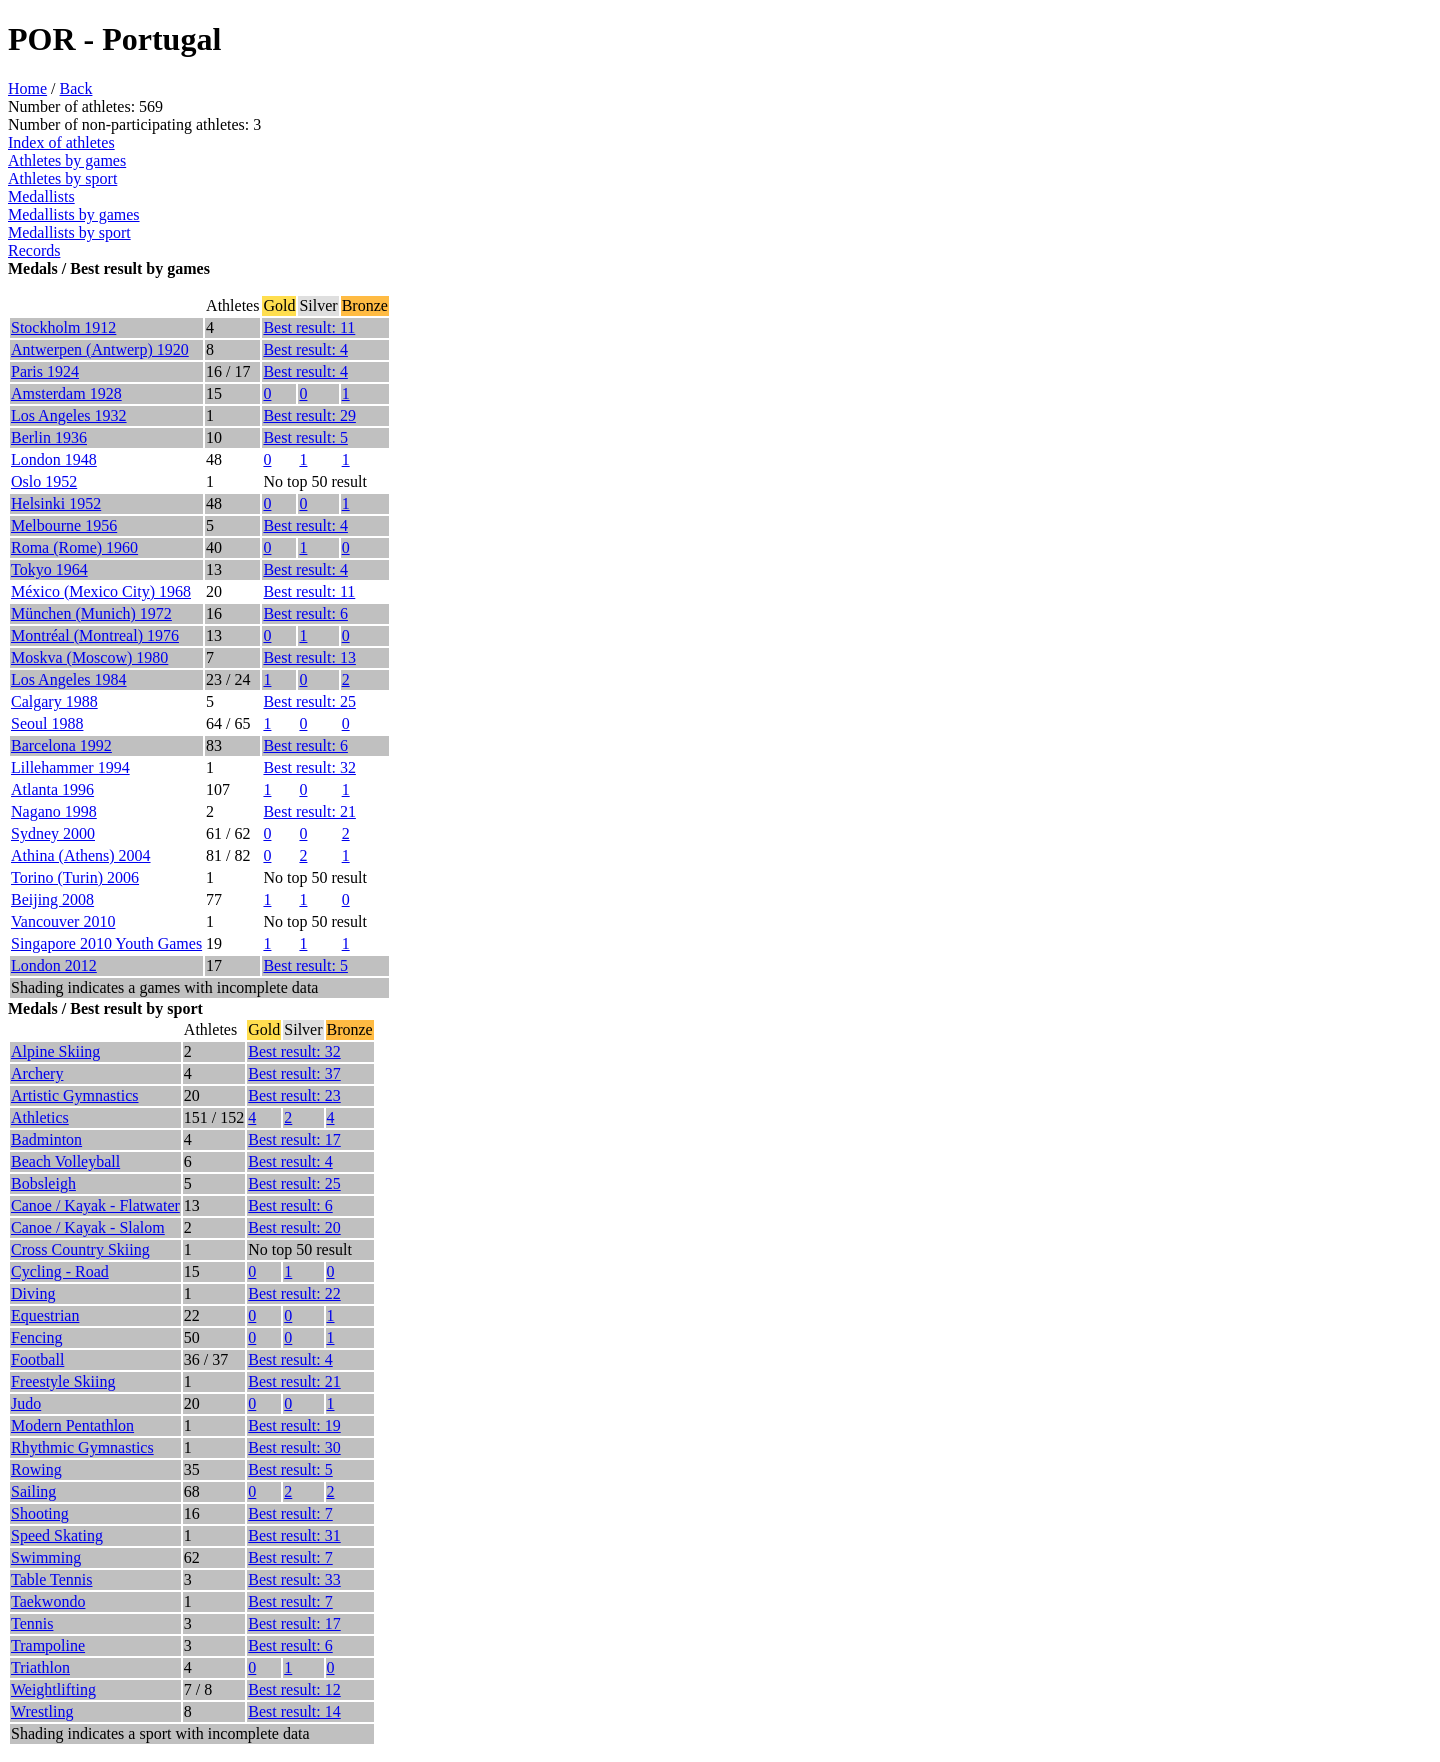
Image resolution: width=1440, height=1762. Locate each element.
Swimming (46, 1557)
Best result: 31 (294, 1535)
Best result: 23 (294, 1095)
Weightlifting (53, 1689)
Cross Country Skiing (80, 1249)
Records (34, 250)
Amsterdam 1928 (66, 393)
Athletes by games (67, 160)
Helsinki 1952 (56, 503)
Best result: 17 (294, 1139)
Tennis (32, 1623)
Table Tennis (51, 1579)
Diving (33, 1293)
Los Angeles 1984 (69, 679)
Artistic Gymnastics (75, 1095)
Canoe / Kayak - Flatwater (95, 1205)
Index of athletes (61, 142)
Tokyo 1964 (49, 569)
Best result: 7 (290, 1513)
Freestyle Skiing (63, 1381)
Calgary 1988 (54, 701)
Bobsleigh (43, 1183)
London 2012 (54, 965)
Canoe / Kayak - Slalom (88, 1227)
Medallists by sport (69, 232)
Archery (37, 1073)
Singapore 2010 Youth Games (106, 943)
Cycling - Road (60, 1271)
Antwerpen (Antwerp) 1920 (100, 349)
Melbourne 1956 (64, 525)
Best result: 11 (309, 327)
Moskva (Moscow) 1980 (89, 657)
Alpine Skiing (55, 1051)
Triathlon (40, 1667)
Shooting (40, 1513)
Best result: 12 (294, 1689)
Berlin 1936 (49, 437)
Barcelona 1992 (61, 745)
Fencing (37, 1337)
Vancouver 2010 (63, 921)
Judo (26, 1403)
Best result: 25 (309, 701)
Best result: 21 (309, 811)
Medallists (41, 196)
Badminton (46, 1139)
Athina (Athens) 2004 (81, 855)
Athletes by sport (62, 178)
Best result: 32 (309, 767)
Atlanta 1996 (52, 789)
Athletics (40, 1117)
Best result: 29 (309, 415)
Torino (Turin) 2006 (75, 877)
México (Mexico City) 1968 (101, 591)
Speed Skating (57, 1535)
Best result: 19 (294, 1425)
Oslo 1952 (44, 481)
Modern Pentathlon (72, 1425)
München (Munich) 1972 (91, 613)
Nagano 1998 (54, 811)
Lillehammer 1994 (70, 767)
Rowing (36, 1469)
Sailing (33, 1491)
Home (27, 88)
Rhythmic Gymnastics (82, 1447)
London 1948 (54, 459)
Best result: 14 (294, 1711)
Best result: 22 (294, 1293)
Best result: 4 (305, 349)
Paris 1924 (45, 371)
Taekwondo (48, 1601)
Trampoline (48, 1645)
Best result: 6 (305, 613)
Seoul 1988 (47, 723)
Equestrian (45, 1315)
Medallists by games (74, 214)
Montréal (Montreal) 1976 (95, 635)
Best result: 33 (294, 1579)
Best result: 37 (294, 1073)
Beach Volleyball (65, 1161)
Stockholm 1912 (63, 327)
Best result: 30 (294, 1447)
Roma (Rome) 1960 (74, 547)
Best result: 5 (305, 437)
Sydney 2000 (53, 833)
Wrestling (42, 1711)
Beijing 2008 (52, 899)
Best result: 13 (309, 657)
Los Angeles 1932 (69, 415)
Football (37, 1359)
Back (76, 88)
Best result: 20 (294, 1227)
